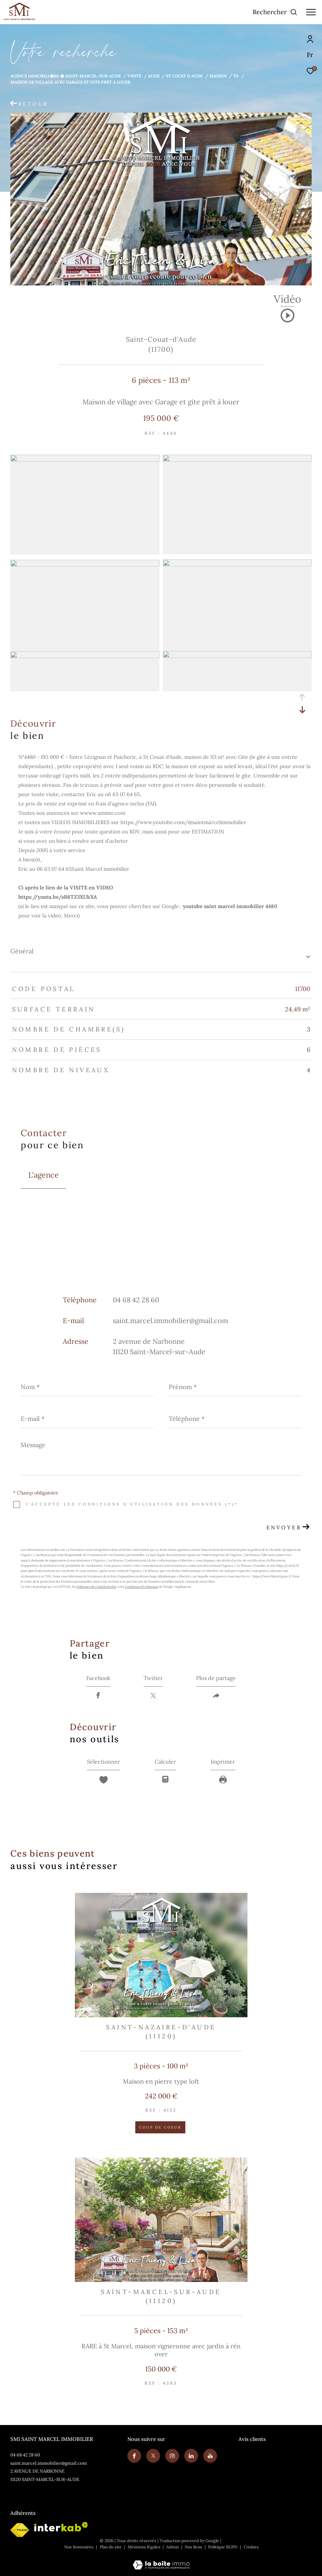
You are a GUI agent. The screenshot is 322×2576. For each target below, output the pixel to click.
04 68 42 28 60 (136, 1299)
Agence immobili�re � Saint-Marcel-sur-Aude (65, 75)
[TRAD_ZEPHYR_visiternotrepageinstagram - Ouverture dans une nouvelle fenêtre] (172, 2456)
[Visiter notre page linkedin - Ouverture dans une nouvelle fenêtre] (191, 2456)
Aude (153, 75)
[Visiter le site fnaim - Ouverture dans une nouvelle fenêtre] (19, 2530)
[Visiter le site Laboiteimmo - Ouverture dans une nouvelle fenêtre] (161, 2560)
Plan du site (111, 2546)
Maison (218, 75)
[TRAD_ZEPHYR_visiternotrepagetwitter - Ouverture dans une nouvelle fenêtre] (153, 2456)
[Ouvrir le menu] (311, 12)
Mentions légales (145, 2546)
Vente (134, 75)
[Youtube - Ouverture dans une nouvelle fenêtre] (210, 2456)
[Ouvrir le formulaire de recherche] (275, 12)
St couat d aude (184, 75)
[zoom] (84, 459)
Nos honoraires (79, 2546)
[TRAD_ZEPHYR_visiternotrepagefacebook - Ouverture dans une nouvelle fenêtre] (134, 2456)
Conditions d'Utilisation (141, 1586)
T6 (235, 75)
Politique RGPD (222, 2546)
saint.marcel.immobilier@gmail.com (170, 1320)
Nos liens (194, 2546)
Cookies (251, 2547)
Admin (173, 2546)
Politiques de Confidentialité (96, 1586)
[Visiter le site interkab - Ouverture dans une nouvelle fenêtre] (61, 2526)
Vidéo (287, 299)
